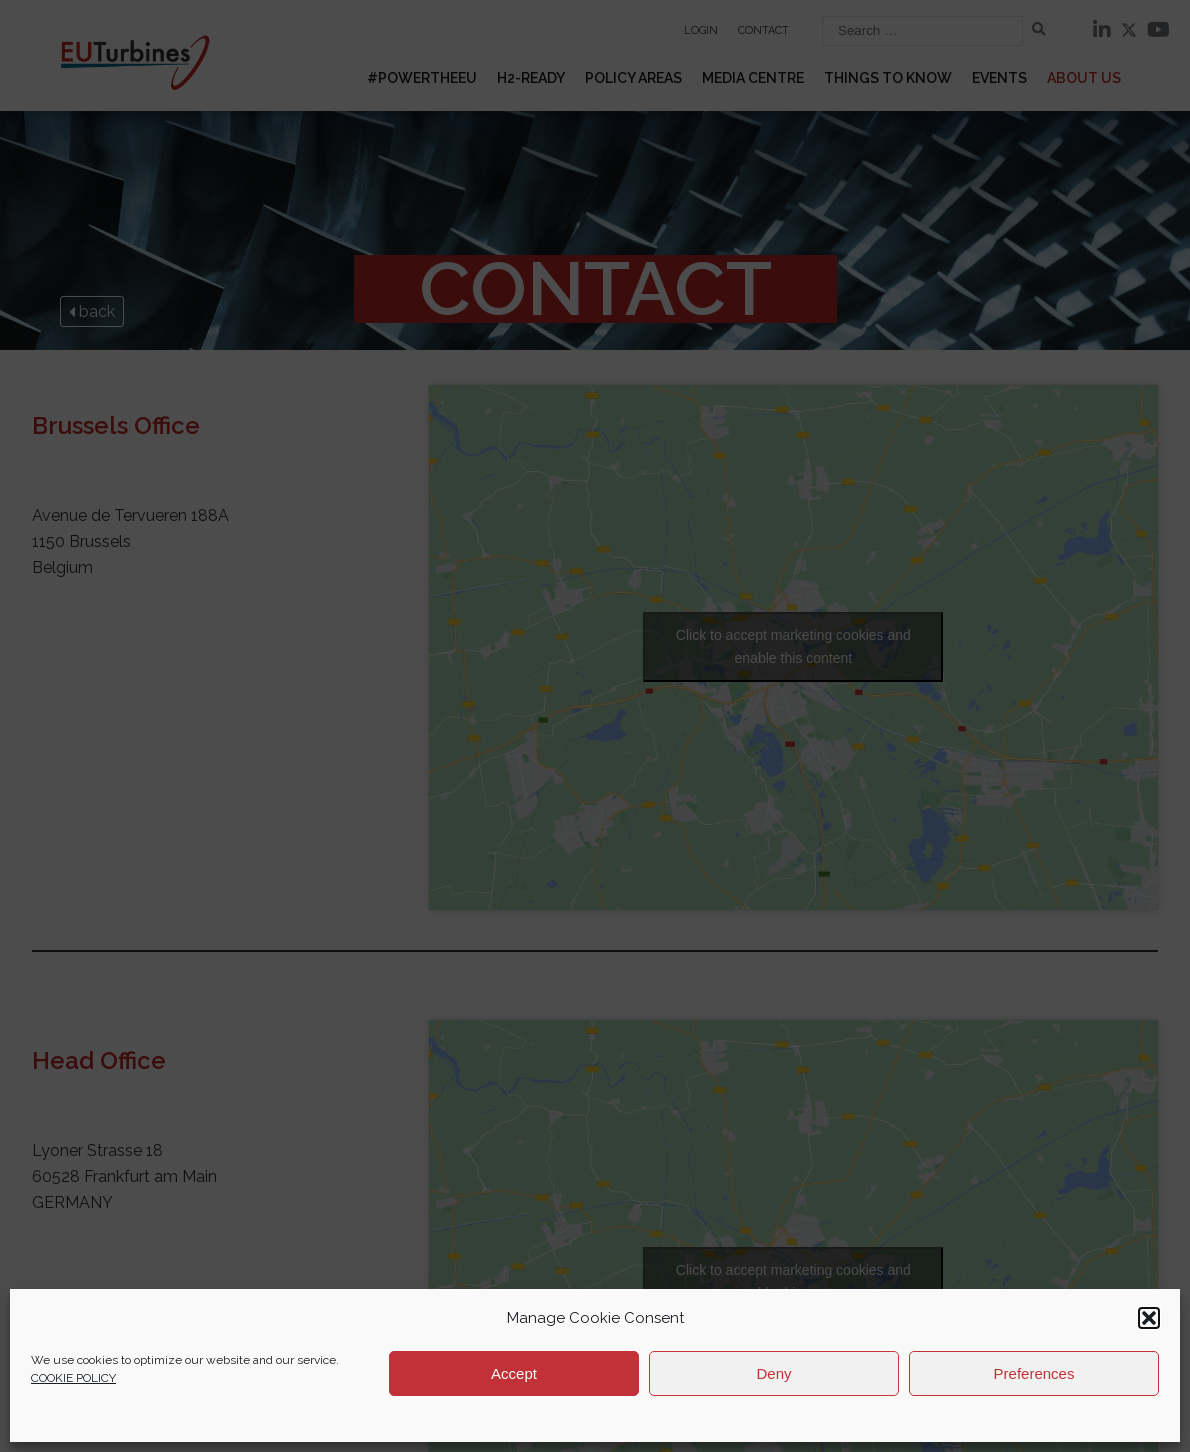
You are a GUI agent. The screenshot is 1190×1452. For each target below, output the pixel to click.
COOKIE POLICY (73, 1378)
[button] (1149, 1318)
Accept (514, 1373)
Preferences (1034, 1373)
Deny (773, 1373)
